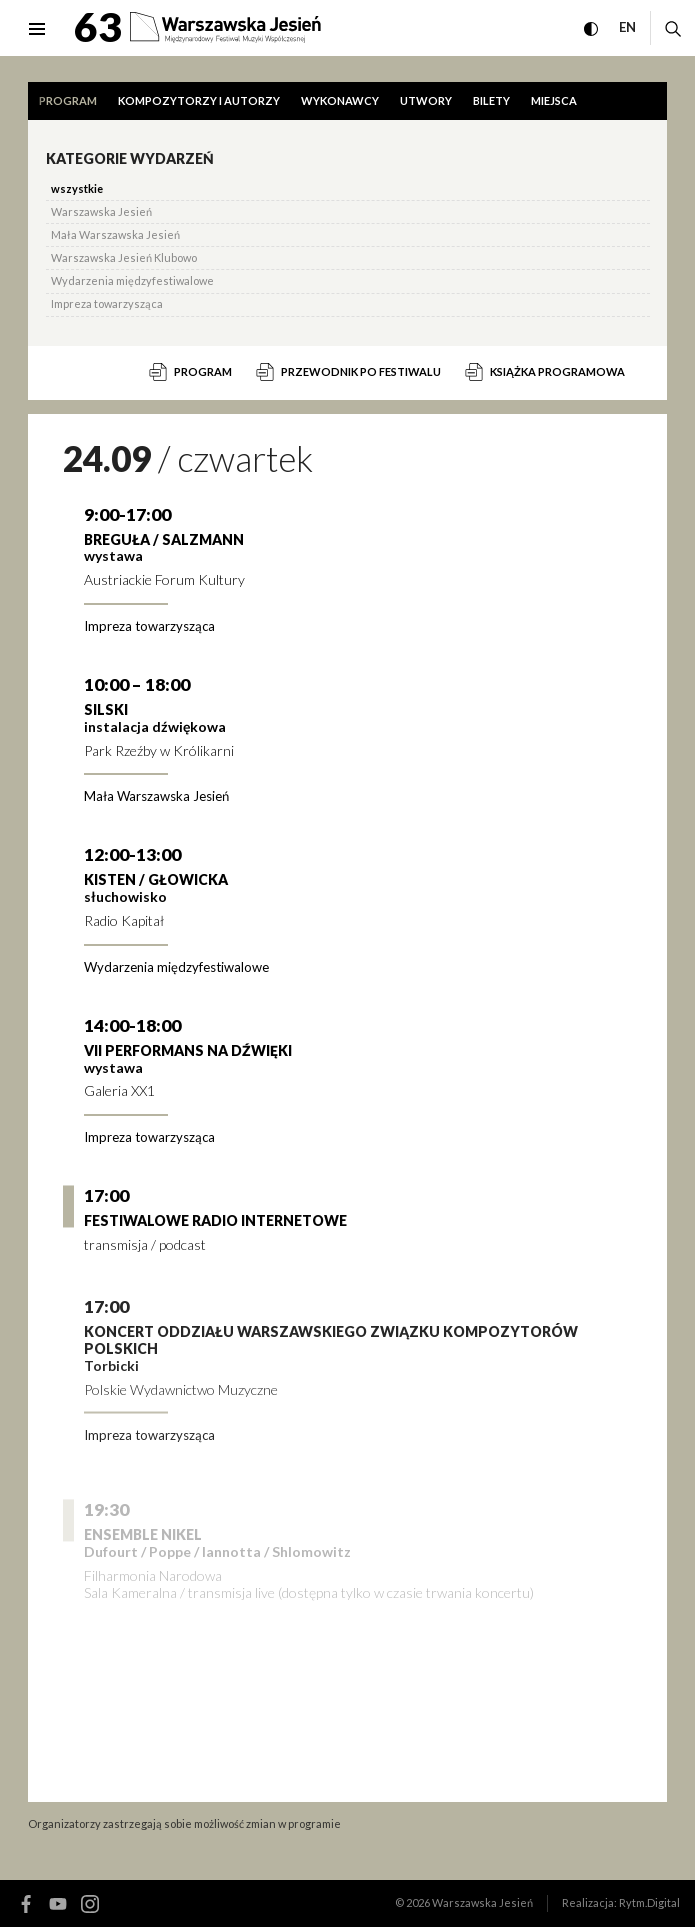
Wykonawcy (340, 100)
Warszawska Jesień (482, 1902)
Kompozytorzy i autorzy (199, 100)
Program (68, 100)
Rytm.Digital (649, 1902)
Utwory (426, 100)
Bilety (491, 100)
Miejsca (554, 100)
